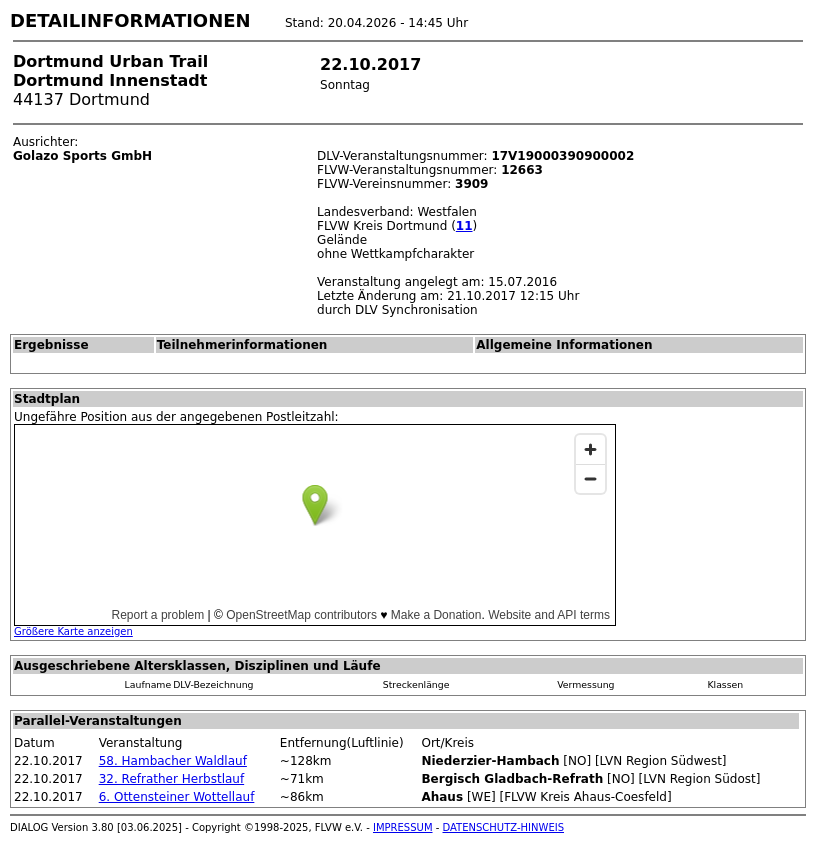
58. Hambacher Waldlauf (173, 761)
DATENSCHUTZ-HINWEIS (504, 827)
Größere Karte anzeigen (73, 631)
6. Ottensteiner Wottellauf (177, 797)
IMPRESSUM (403, 827)
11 (464, 226)
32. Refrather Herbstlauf (171, 779)
